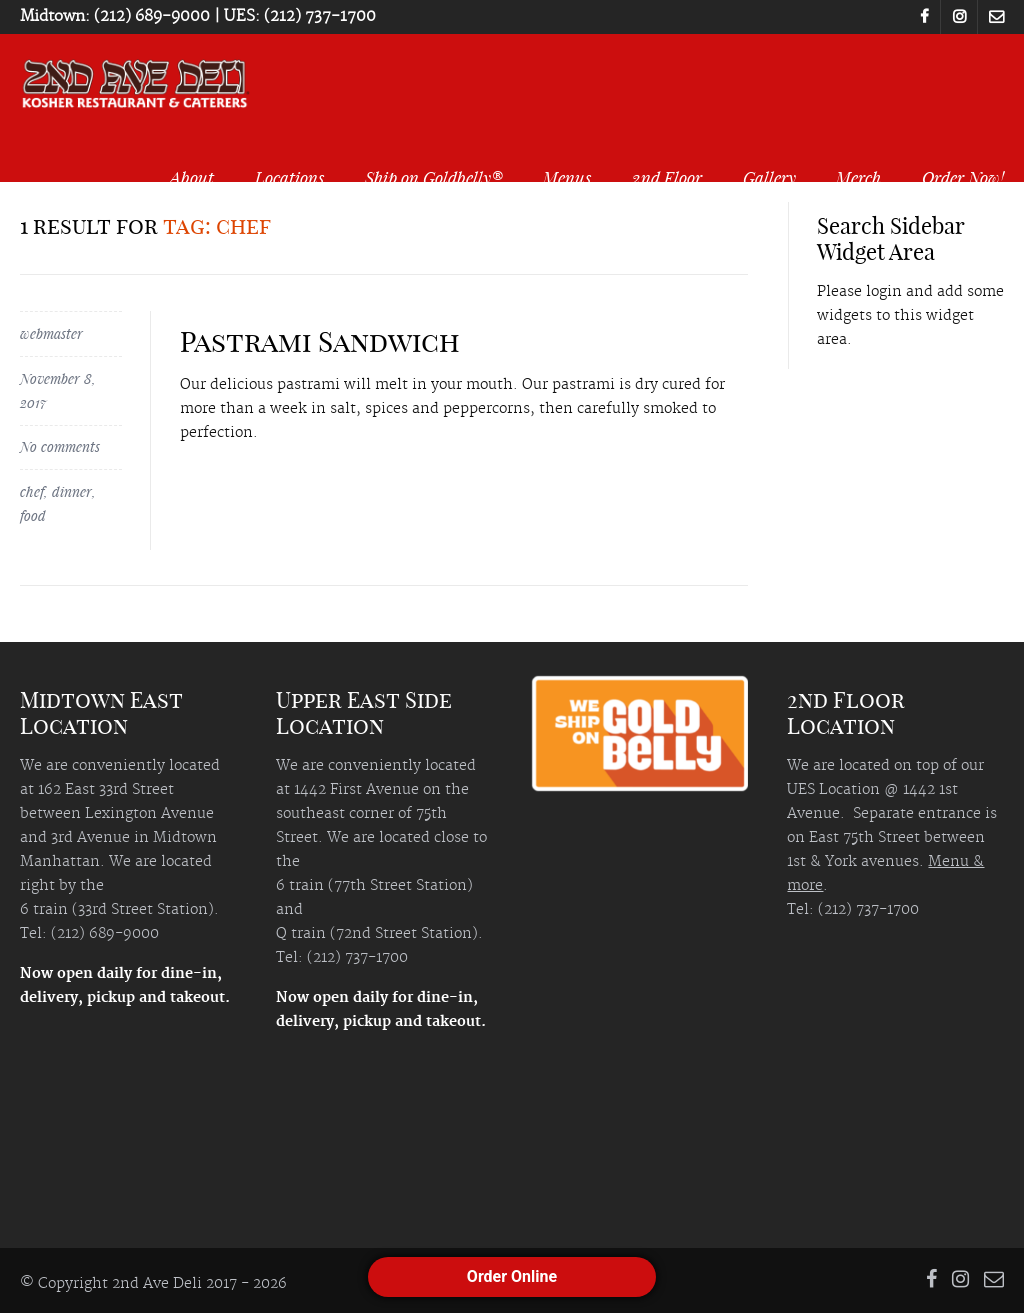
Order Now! (963, 177)
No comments (60, 446)
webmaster (51, 333)
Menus (567, 177)
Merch (858, 177)
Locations (289, 177)
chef (32, 491)
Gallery (769, 177)
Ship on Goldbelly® (434, 177)
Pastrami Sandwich (320, 341)
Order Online (512, 1276)
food (33, 515)
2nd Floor (667, 177)
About (192, 177)
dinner (72, 491)
